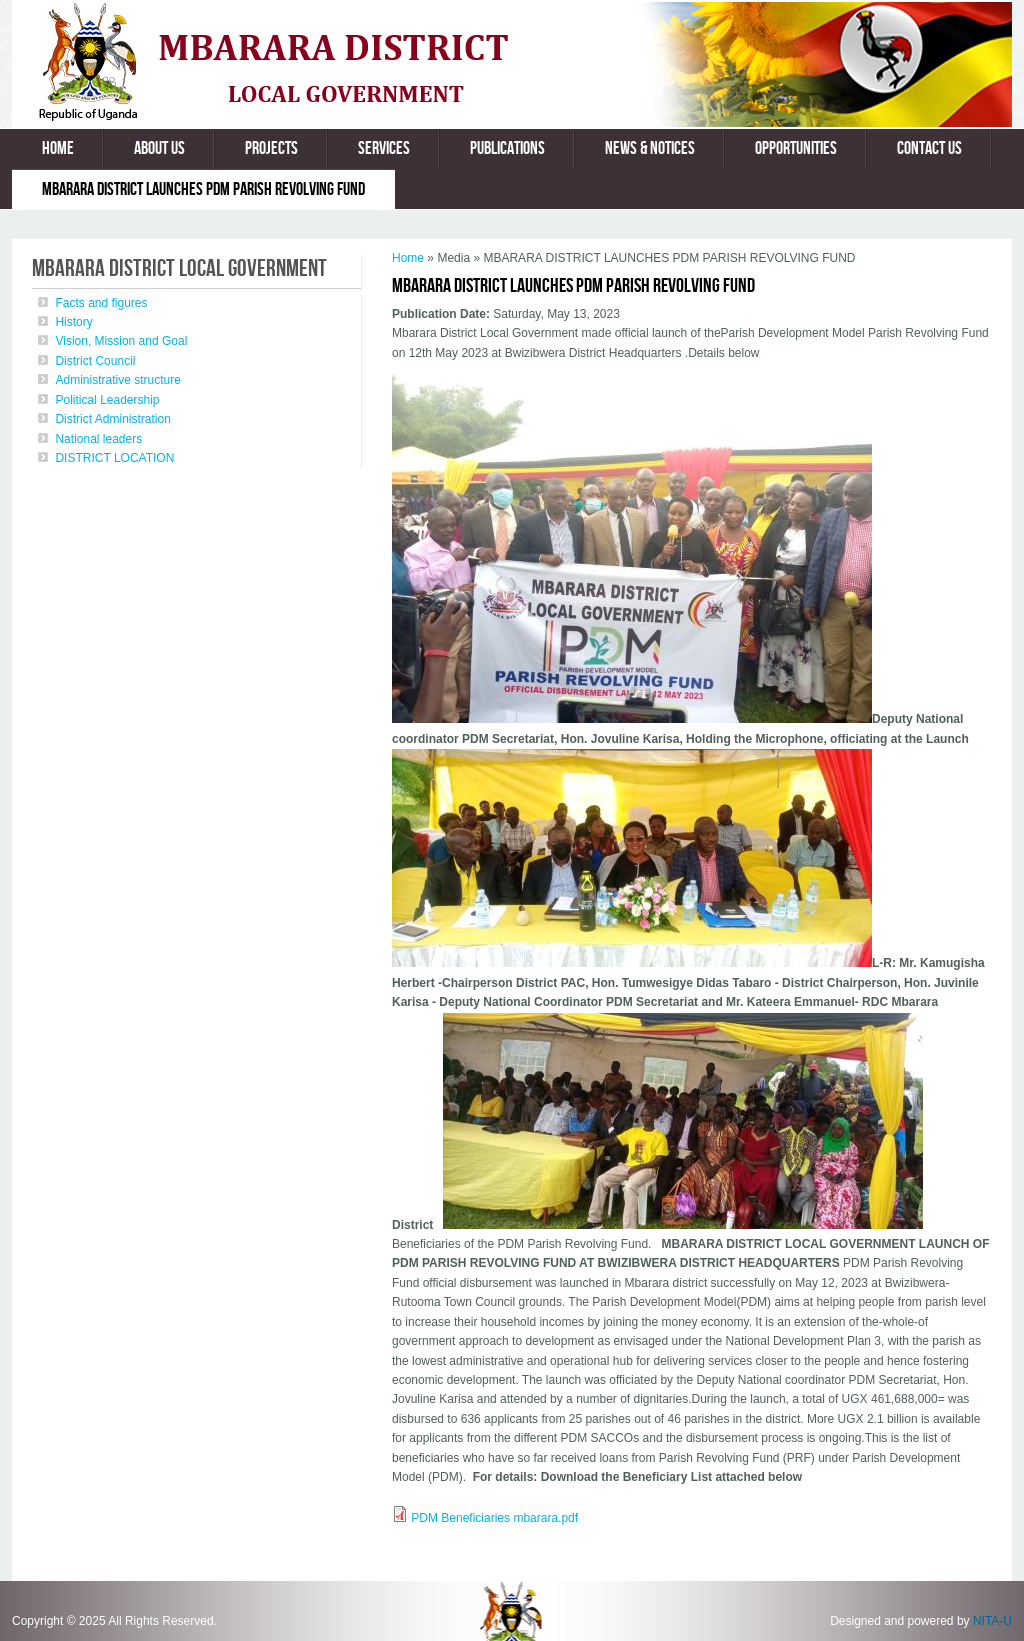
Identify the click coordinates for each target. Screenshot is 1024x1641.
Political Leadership (107, 400)
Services (384, 148)
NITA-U (992, 1621)
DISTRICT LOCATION (114, 458)
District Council (95, 361)
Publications (507, 148)
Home (58, 148)
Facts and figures (101, 303)
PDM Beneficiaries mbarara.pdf (494, 1518)
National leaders (98, 439)
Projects (271, 148)
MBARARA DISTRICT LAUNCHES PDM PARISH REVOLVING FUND (203, 189)
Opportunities (796, 148)
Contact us (929, 148)
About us (159, 148)
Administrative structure (117, 380)
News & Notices (650, 148)
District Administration (112, 419)
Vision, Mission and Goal (121, 341)
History (73, 322)
